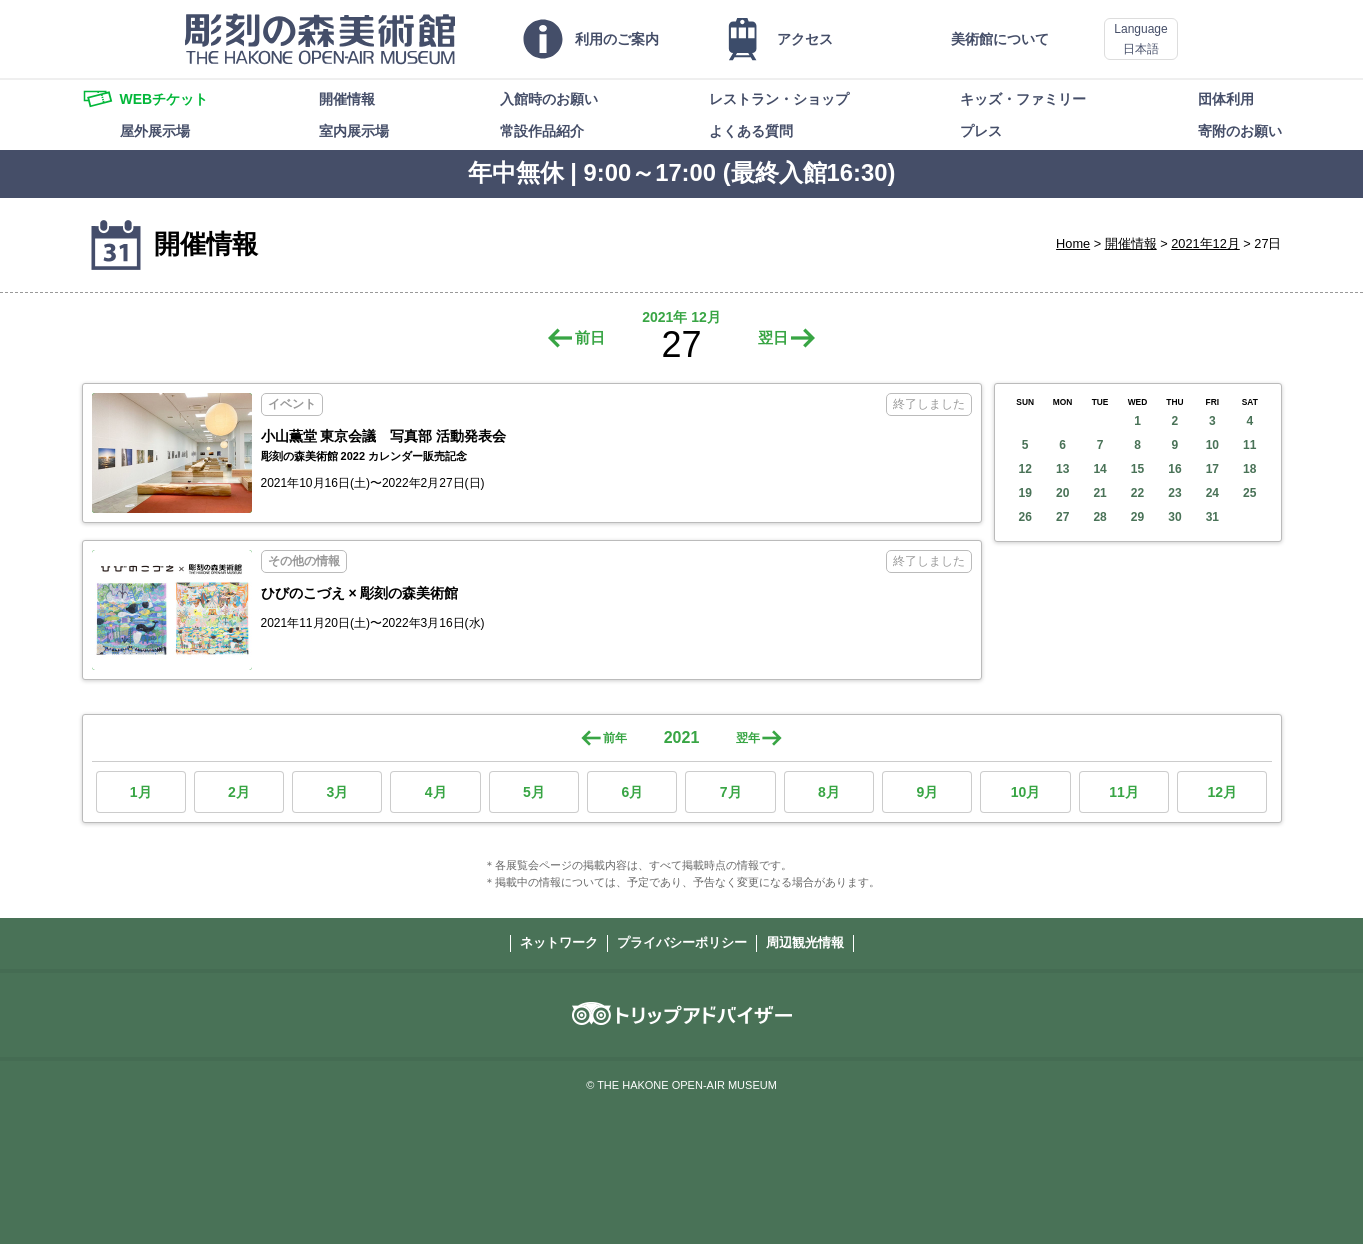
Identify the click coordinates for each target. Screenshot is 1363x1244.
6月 (632, 792)
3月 (337, 792)
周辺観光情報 (805, 942)
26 (1025, 517)
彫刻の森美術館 (320, 39)
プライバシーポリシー (682, 942)
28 (1099, 517)
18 (1249, 469)
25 (1249, 493)
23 (1174, 493)
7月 (731, 792)
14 (1099, 469)
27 (1062, 517)
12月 (1222, 792)
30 (1174, 517)
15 (1137, 469)
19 (1025, 493)
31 (1212, 517)
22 (1137, 493)
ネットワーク (559, 942)
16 (1174, 469)
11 (1249, 445)
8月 (829, 792)
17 (1212, 469)
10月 (1026, 792)
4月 (436, 792)
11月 (1124, 792)
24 (1212, 493)
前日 (590, 337)
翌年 (748, 738)
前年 (615, 738)
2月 (239, 792)
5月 (534, 792)
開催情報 (1131, 243)
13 (1062, 469)
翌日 (773, 337)
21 (1099, 493)
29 (1137, 517)
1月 (141, 792)
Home (1073, 243)
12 (1025, 469)
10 (1212, 445)
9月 (927, 792)
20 (1062, 493)
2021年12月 (1205, 243)
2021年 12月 (681, 317)
